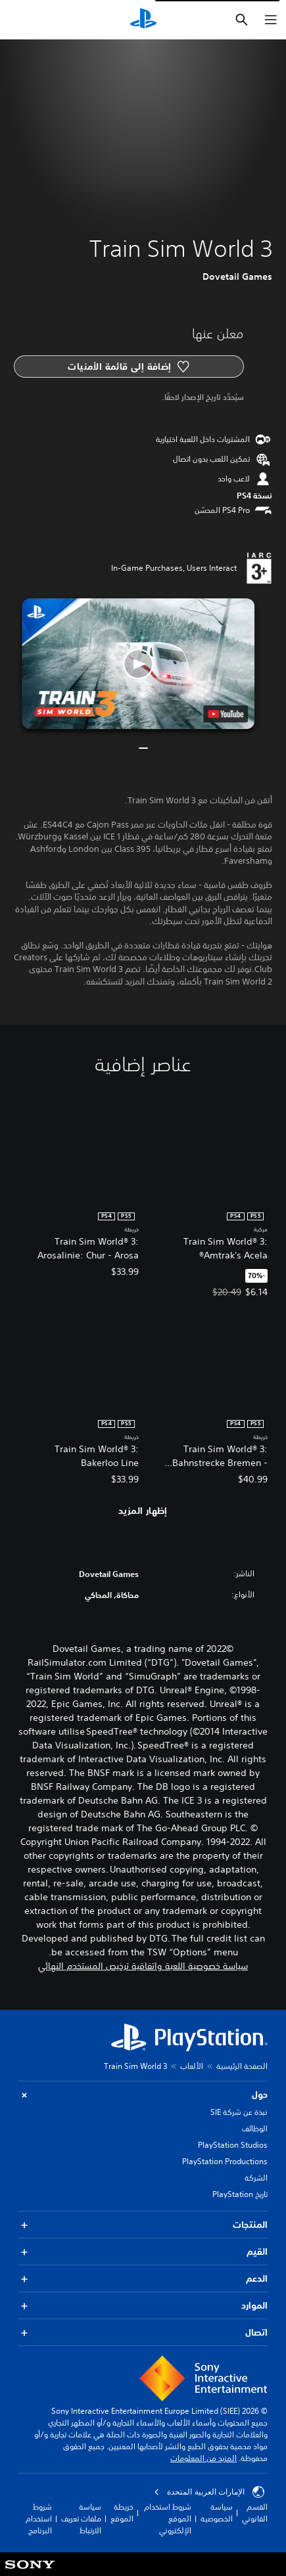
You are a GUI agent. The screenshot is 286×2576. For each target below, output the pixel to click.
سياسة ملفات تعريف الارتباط (81, 2518)
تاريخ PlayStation (240, 2194)
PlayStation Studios (233, 2144)
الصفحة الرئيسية (242, 2066)
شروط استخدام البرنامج (39, 2518)
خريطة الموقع (121, 2512)
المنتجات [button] (143, 2225)
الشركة (256, 2177)
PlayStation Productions (225, 2161)
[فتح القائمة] (270, 19)
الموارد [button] (143, 2305)
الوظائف (255, 2128)
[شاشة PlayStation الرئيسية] (143, 19)
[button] (138, 663)
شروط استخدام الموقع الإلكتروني (167, 2518)
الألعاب (191, 2066)
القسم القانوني (255, 2512)
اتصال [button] (143, 2332)
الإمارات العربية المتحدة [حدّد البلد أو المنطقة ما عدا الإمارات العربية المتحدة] (209, 2492)
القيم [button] (143, 2252)
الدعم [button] (143, 2279)
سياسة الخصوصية (217, 2512)
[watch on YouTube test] (225, 713)
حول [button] (143, 2095)
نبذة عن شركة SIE (239, 2112)
